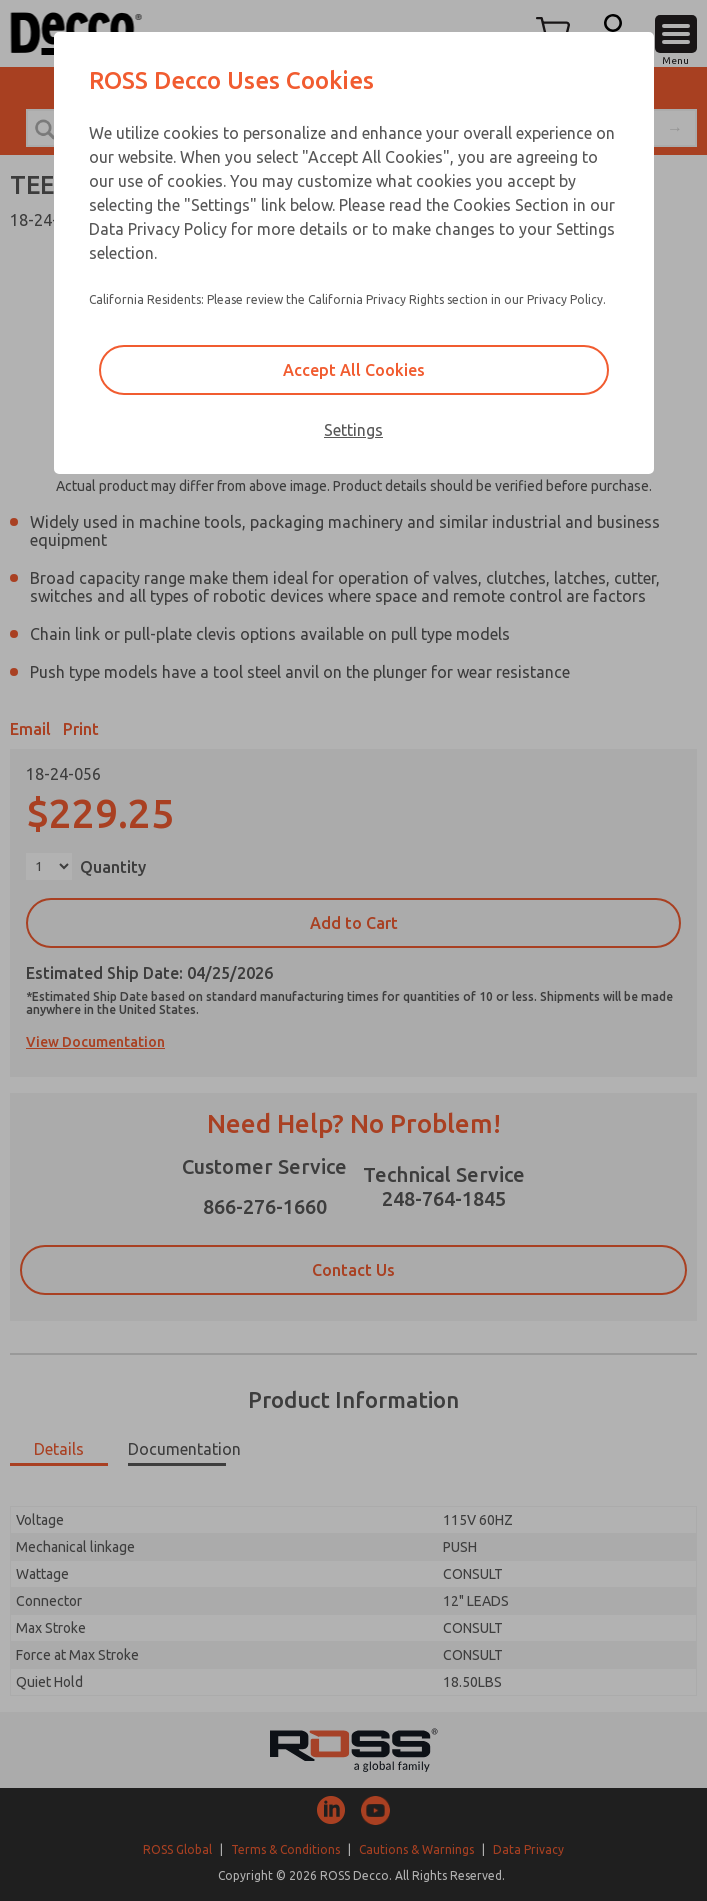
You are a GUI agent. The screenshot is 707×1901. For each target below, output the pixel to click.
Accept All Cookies (354, 370)
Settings (353, 430)
